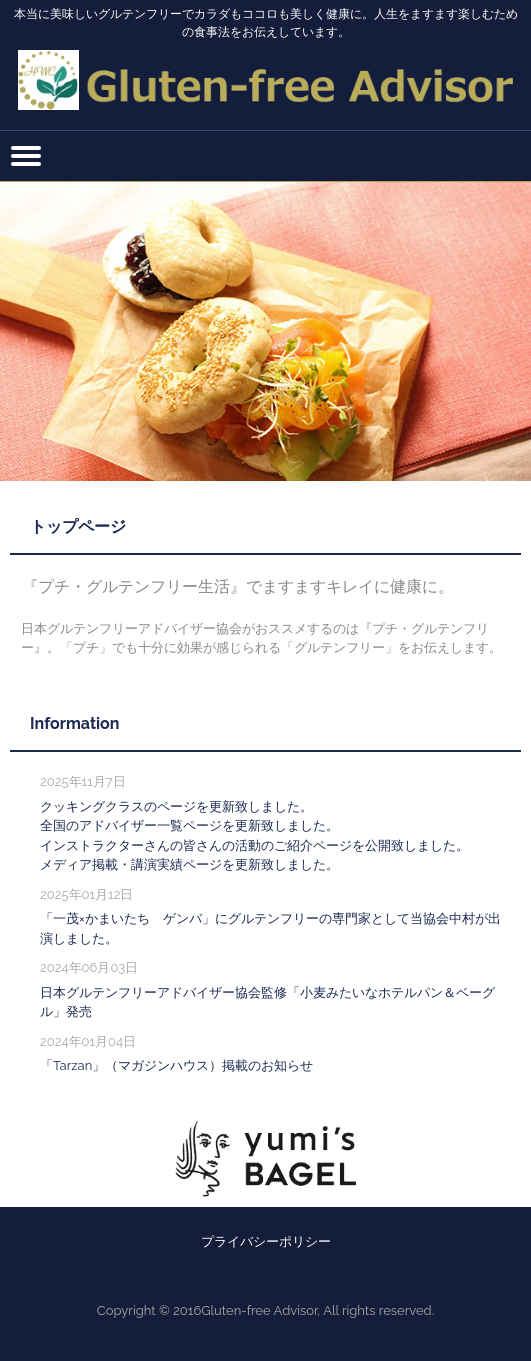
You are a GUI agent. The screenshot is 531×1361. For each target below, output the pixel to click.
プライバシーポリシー (266, 1241)
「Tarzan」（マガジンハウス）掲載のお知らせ (176, 1065)
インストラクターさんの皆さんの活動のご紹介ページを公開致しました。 (254, 845)
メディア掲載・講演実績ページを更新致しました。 (189, 864)
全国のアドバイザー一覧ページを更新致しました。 (189, 825)
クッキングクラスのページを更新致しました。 (176, 806)
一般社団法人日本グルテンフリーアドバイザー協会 (265, 69)
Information (75, 723)
